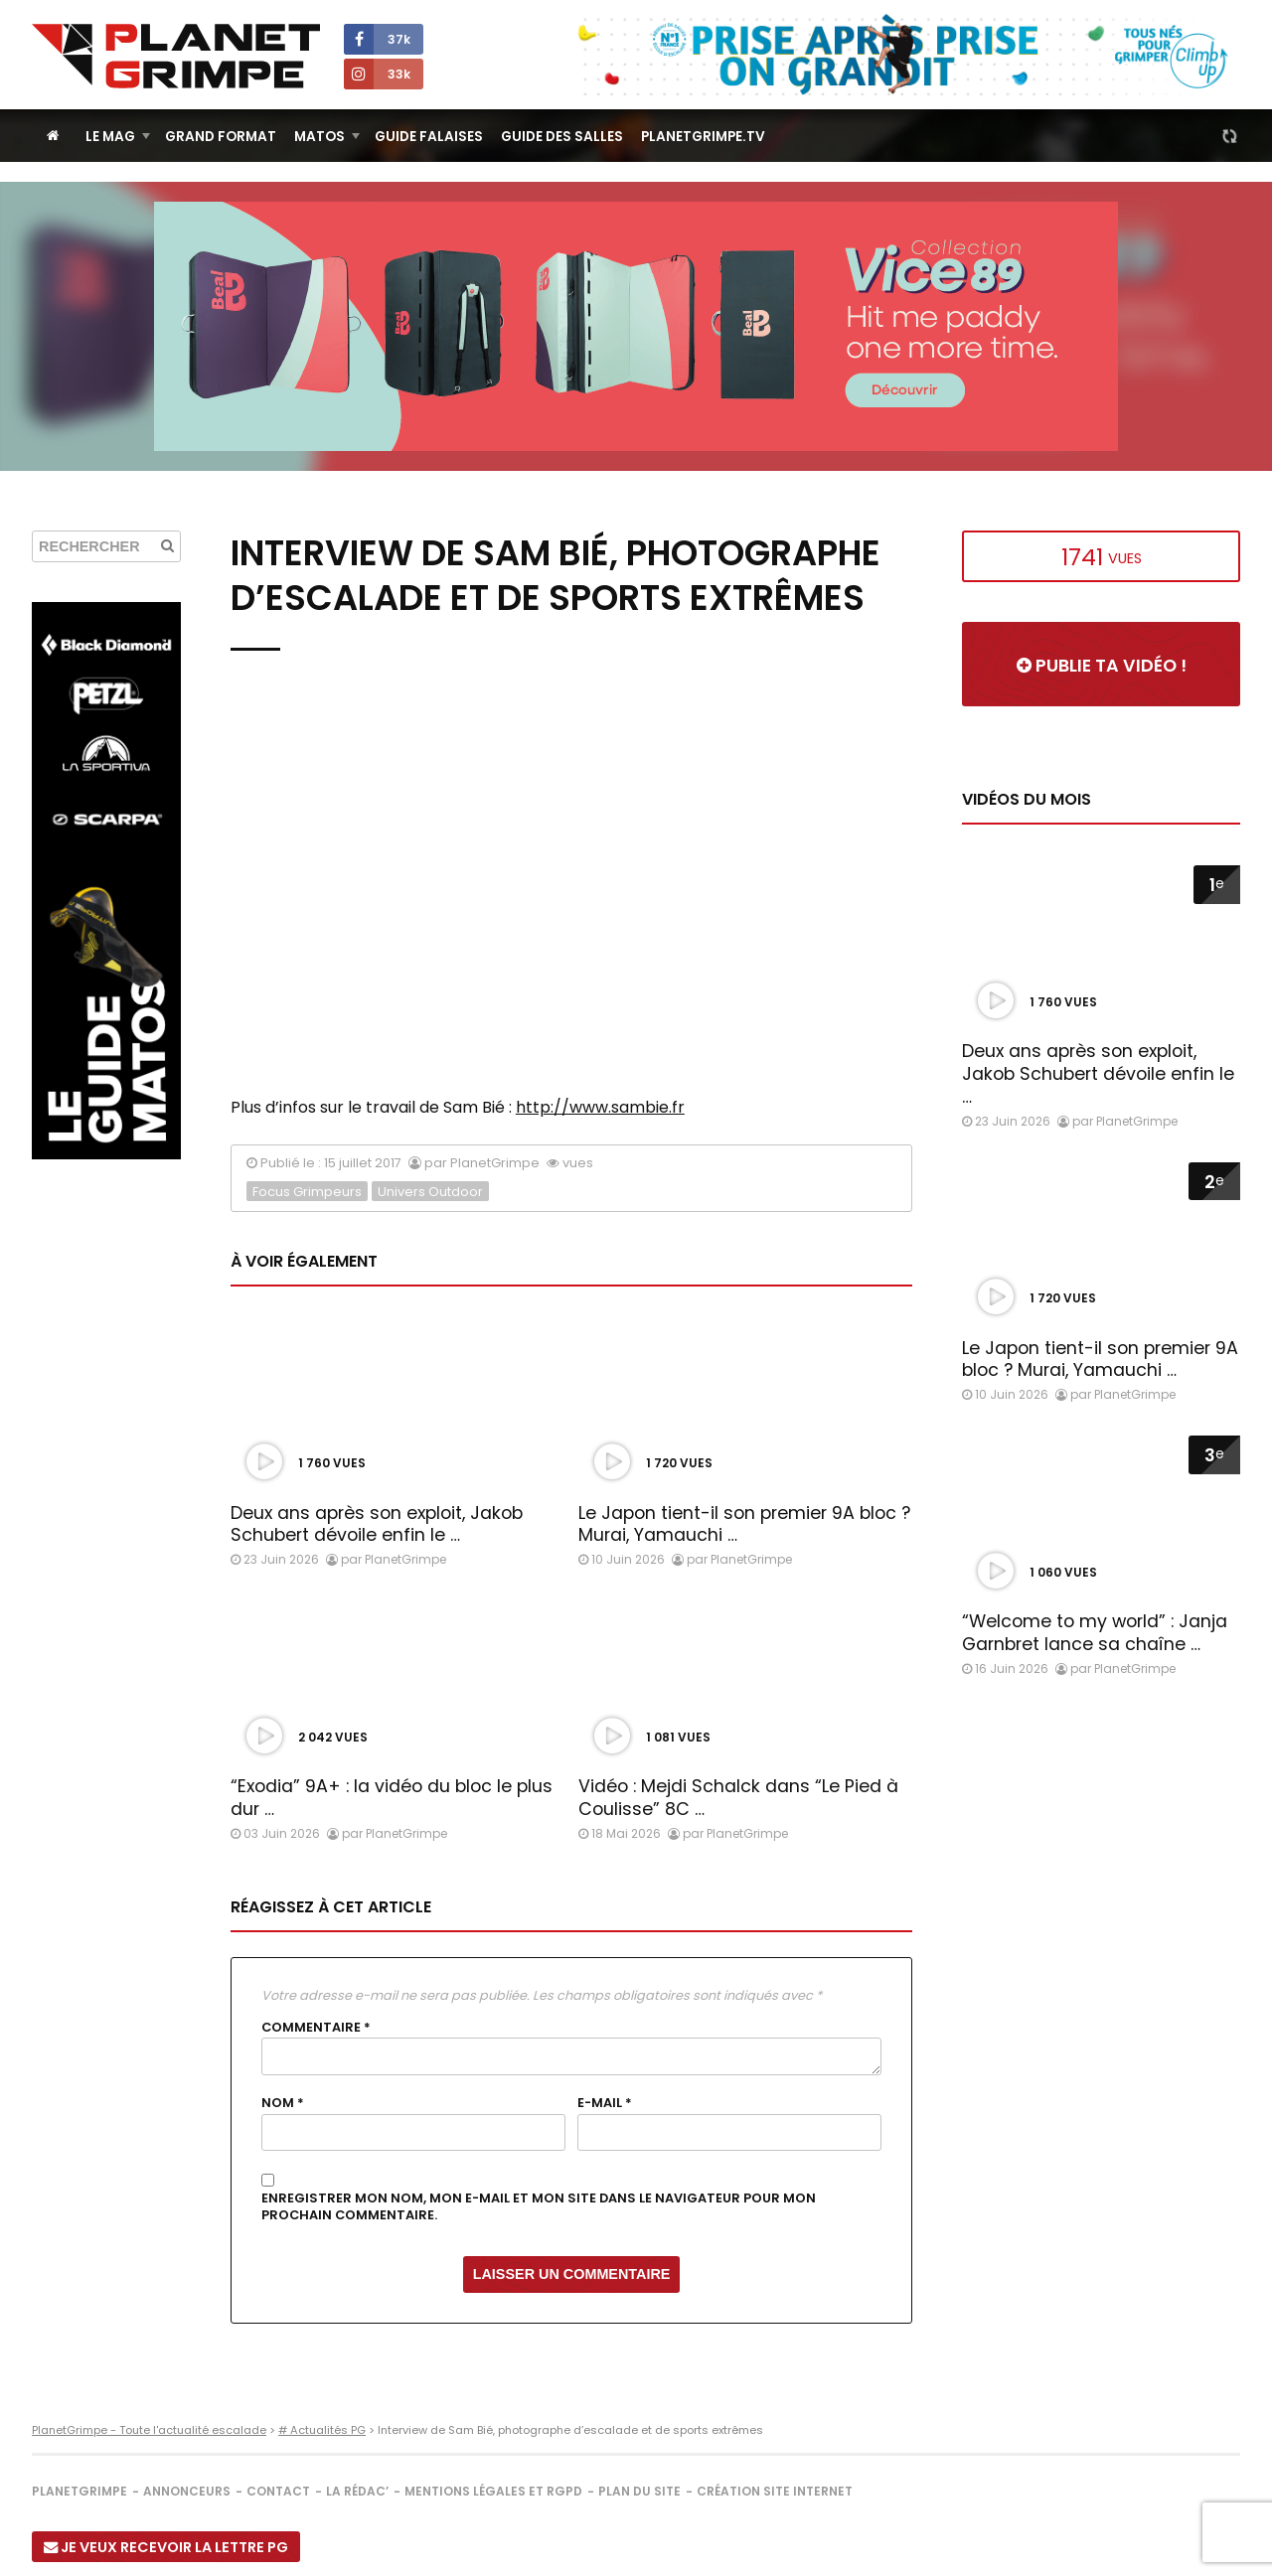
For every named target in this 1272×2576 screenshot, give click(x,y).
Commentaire (316, 2028)
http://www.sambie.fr (600, 1107)
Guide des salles (562, 136)
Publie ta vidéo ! (1102, 666)
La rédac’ (357, 2491)
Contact (278, 2491)
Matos (319, 136)
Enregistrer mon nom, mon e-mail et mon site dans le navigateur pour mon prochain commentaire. (538, 2207)
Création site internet (775, 2491)
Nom (282, 2103)
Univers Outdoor (430, 1191)
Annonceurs (187, 2491)
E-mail (604, 2103)
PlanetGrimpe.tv (703, 136)
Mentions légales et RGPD (493, 2491)
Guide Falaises (429, 136)
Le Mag (110, 136)
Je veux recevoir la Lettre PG (166, 2547)
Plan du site (639, 2491)
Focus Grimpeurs (307, 1191)
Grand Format (220, 136)
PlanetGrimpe (79, 2491)
